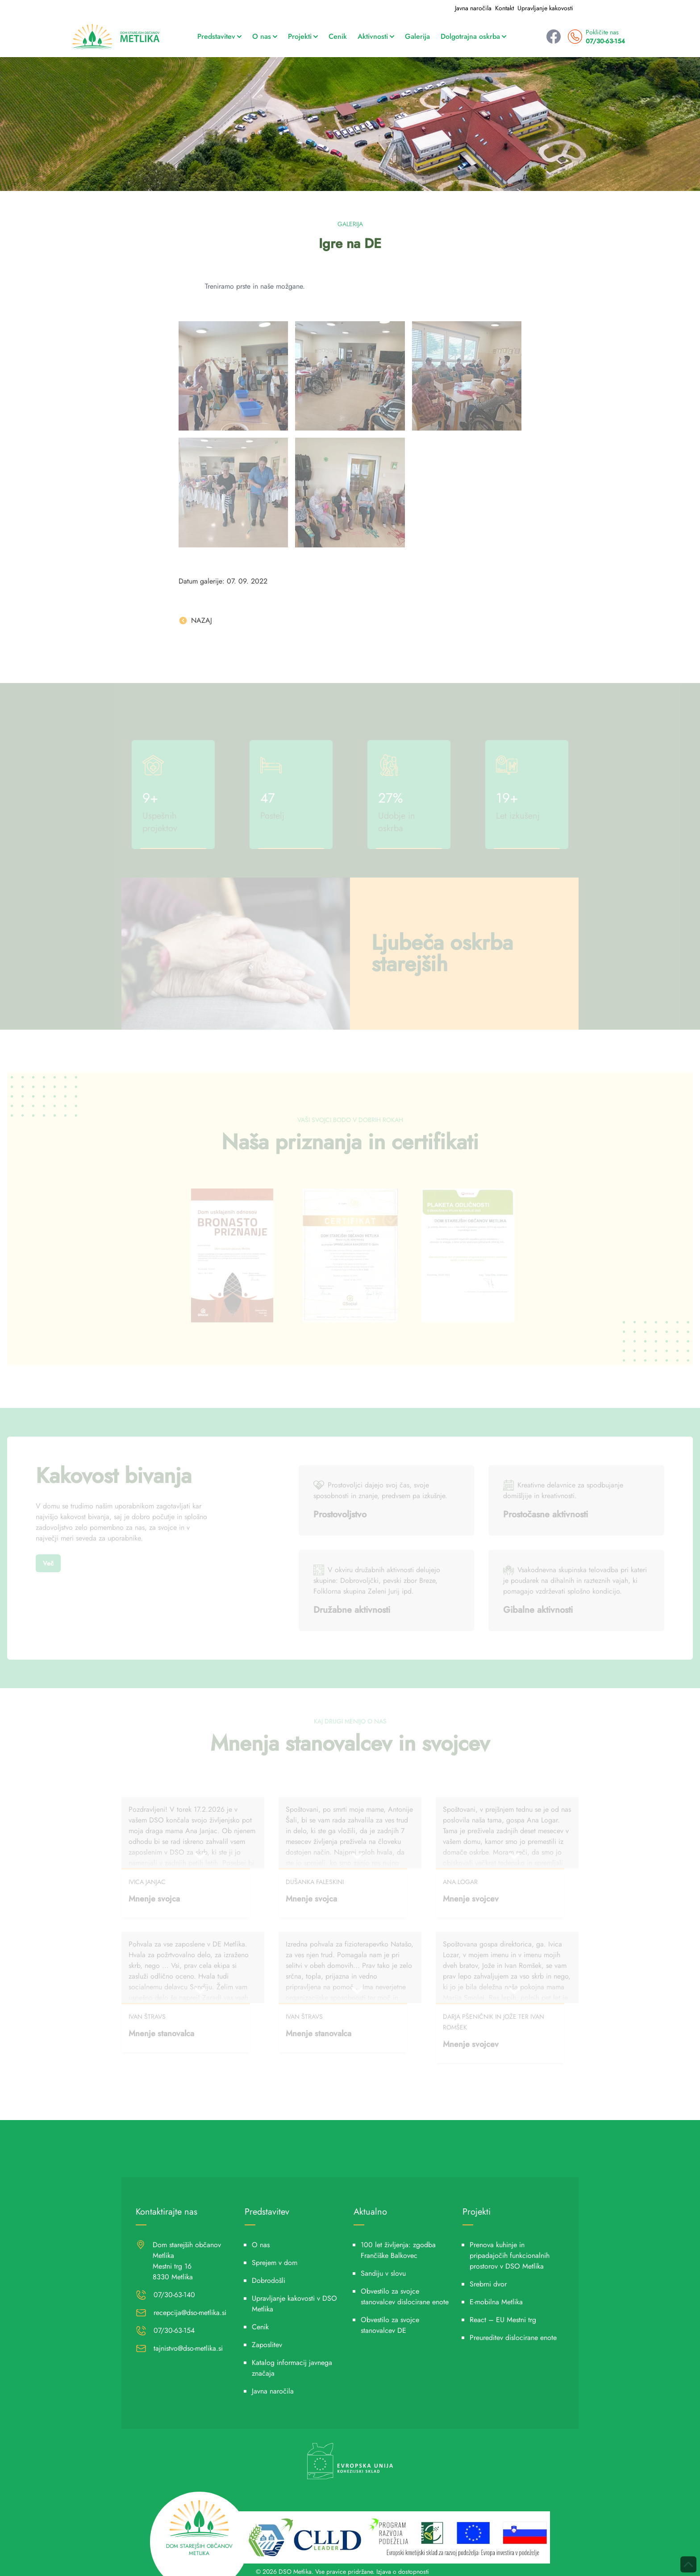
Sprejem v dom (274, 2262)
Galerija (417, 36)
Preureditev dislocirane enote (513, 2337)
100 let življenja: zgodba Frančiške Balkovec (398, 2250)
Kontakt (504, 8)
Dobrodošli (268, 2280)
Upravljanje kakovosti (545, 8)
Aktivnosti (376, 36)
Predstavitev (219, 36)
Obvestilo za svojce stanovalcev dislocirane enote (405, 2296)
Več (48, 1563)
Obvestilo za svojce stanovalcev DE (390, 2325)
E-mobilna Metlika (496, 2302)
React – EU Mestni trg (503, 2320)
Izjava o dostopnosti (402, 2571)
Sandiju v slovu (383, 2273)
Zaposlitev (267, 2345)
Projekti (303, 36)
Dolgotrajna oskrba (473, 36)
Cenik (338, 36)
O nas (264, 36)
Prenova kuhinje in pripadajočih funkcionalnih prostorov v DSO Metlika (510, 2255)
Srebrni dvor (488, 2284)
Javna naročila (473, 8)
